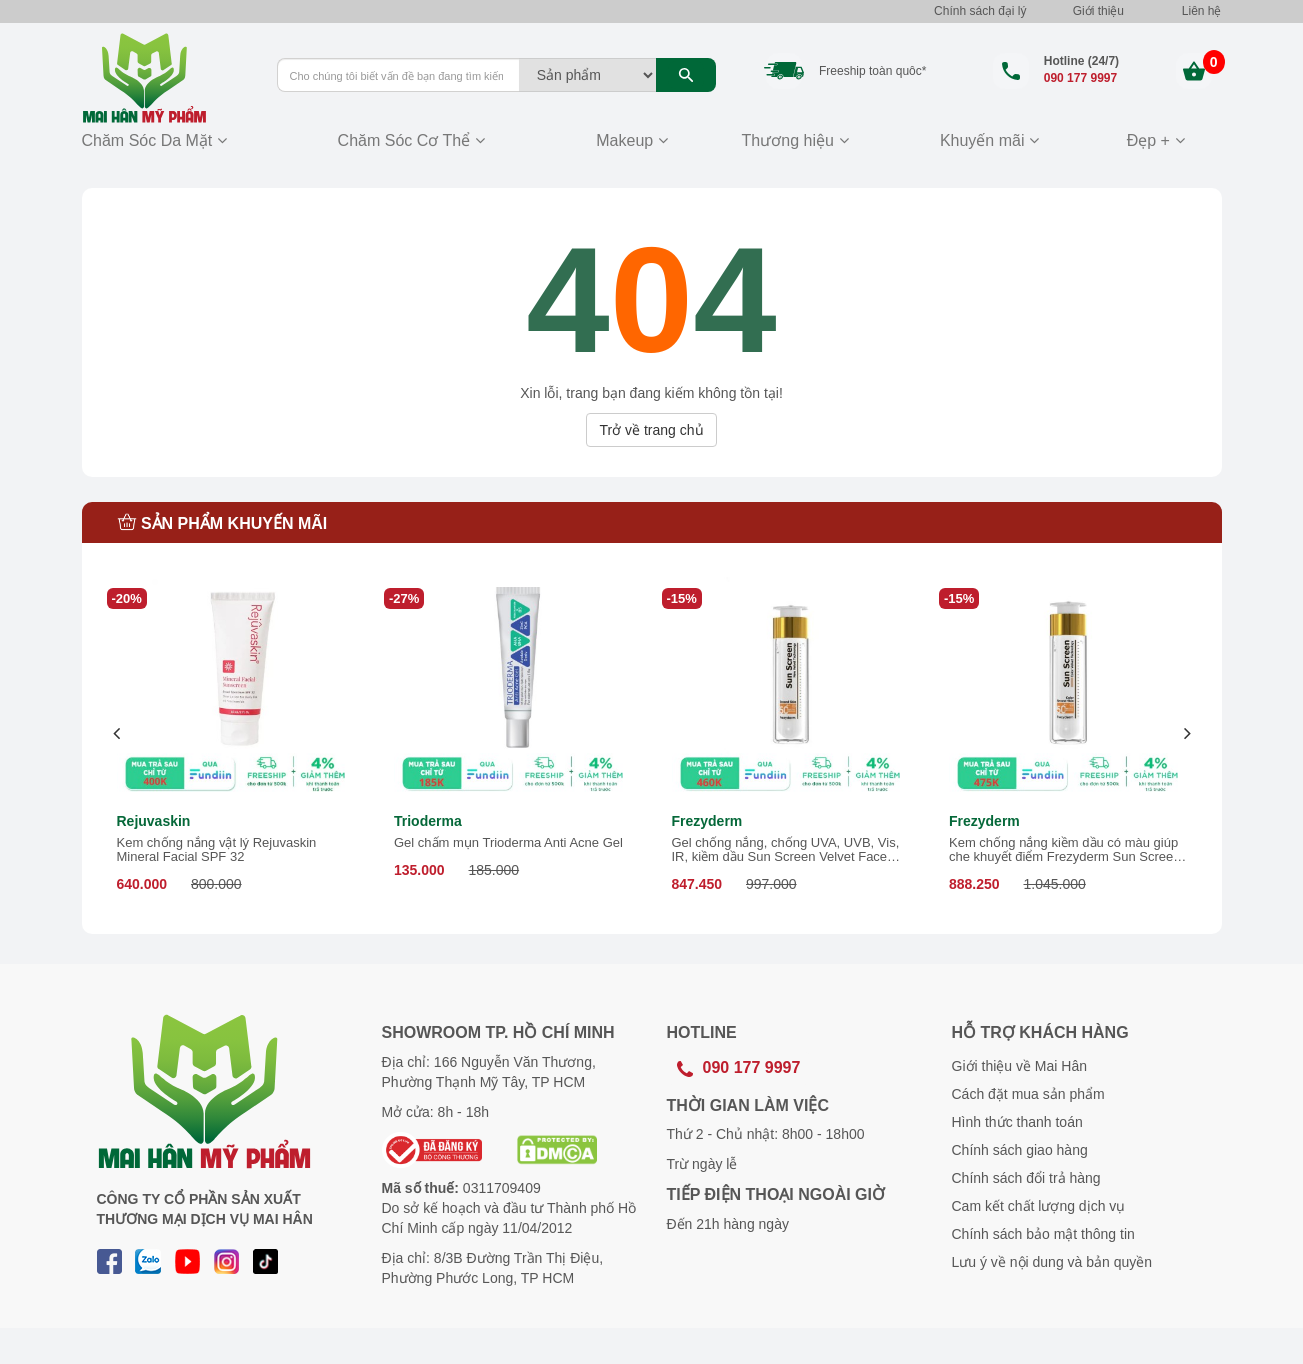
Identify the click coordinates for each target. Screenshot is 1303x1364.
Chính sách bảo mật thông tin (1043, 1234)
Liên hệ (1202, 11)
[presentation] (117, 733)
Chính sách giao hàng (1020, 1150)
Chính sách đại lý (980, 11)
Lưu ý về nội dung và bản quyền (1052, 1262)
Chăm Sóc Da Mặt (147, 140)
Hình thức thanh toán (1017, 1122)
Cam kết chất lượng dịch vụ (1039, 1206)
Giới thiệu (1098, 11)
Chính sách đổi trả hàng (1026, 1178)
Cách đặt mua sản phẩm (1028, 1094)
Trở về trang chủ (651, 430)
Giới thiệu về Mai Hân (1019, 1066)
